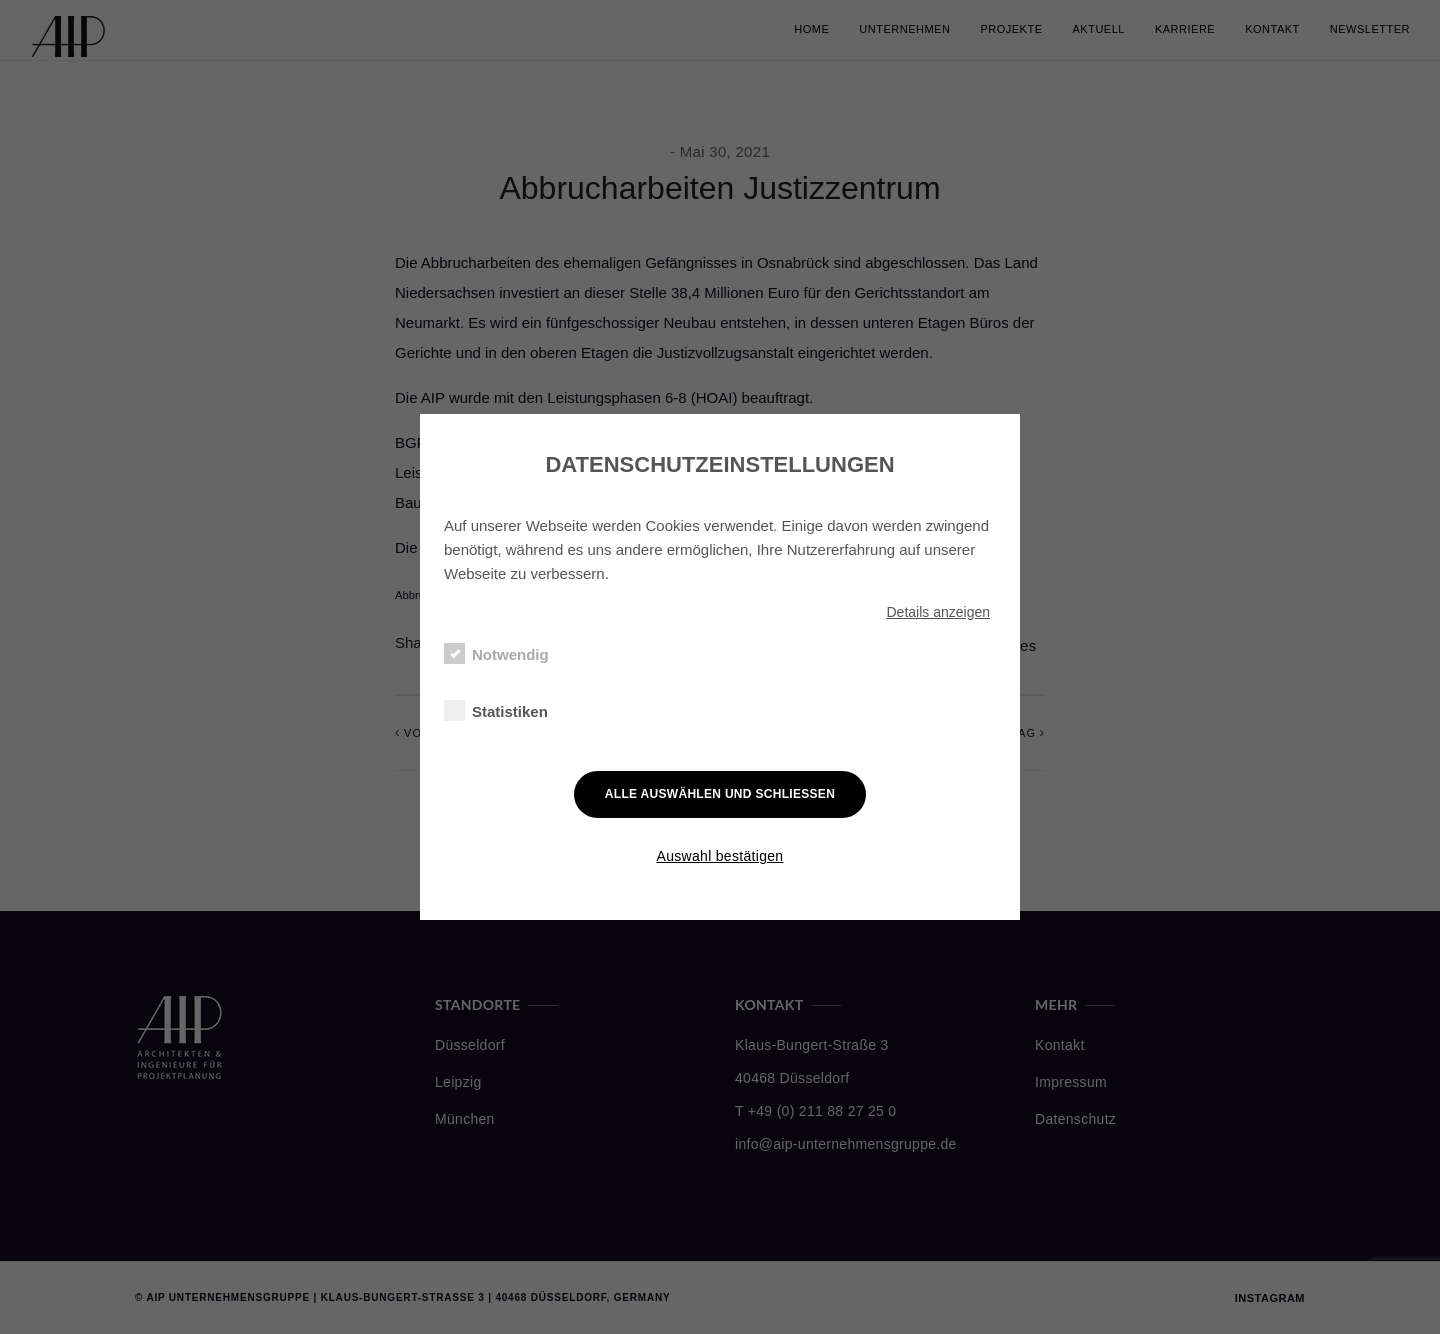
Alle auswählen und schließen (720, 794)
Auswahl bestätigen (720, 856)
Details (938, 612)
